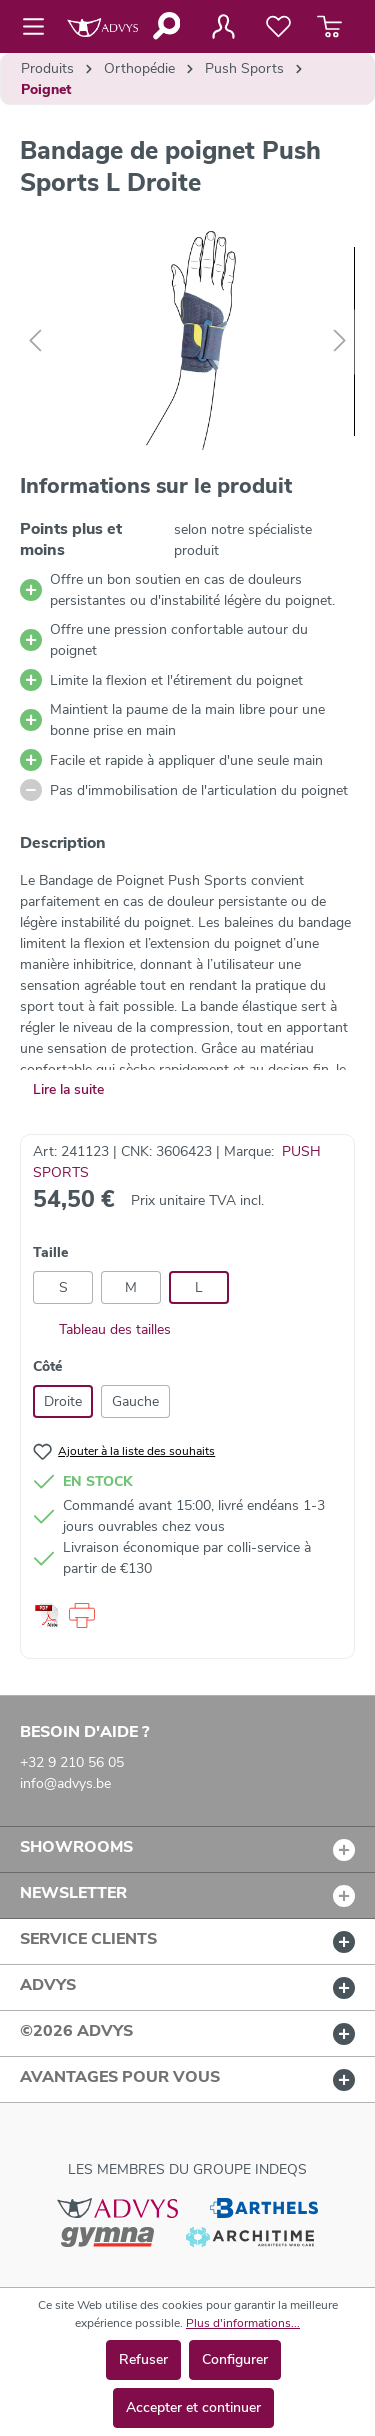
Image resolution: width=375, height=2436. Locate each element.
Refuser (143, 2359)
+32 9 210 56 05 (72, 1762)
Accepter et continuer (193, 2407)
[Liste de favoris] (278, 27)
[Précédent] (35, 341)
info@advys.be (65, 1783)
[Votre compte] (223, 27)
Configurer (235, 2359)
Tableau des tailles (102, 1329)
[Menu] (39, 27)
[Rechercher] (165, 26)
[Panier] (329, 27)
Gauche (135, 1401)
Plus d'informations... (243, 2323)
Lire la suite (68, 1089)
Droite (63, 1401)
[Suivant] (340, 341)
